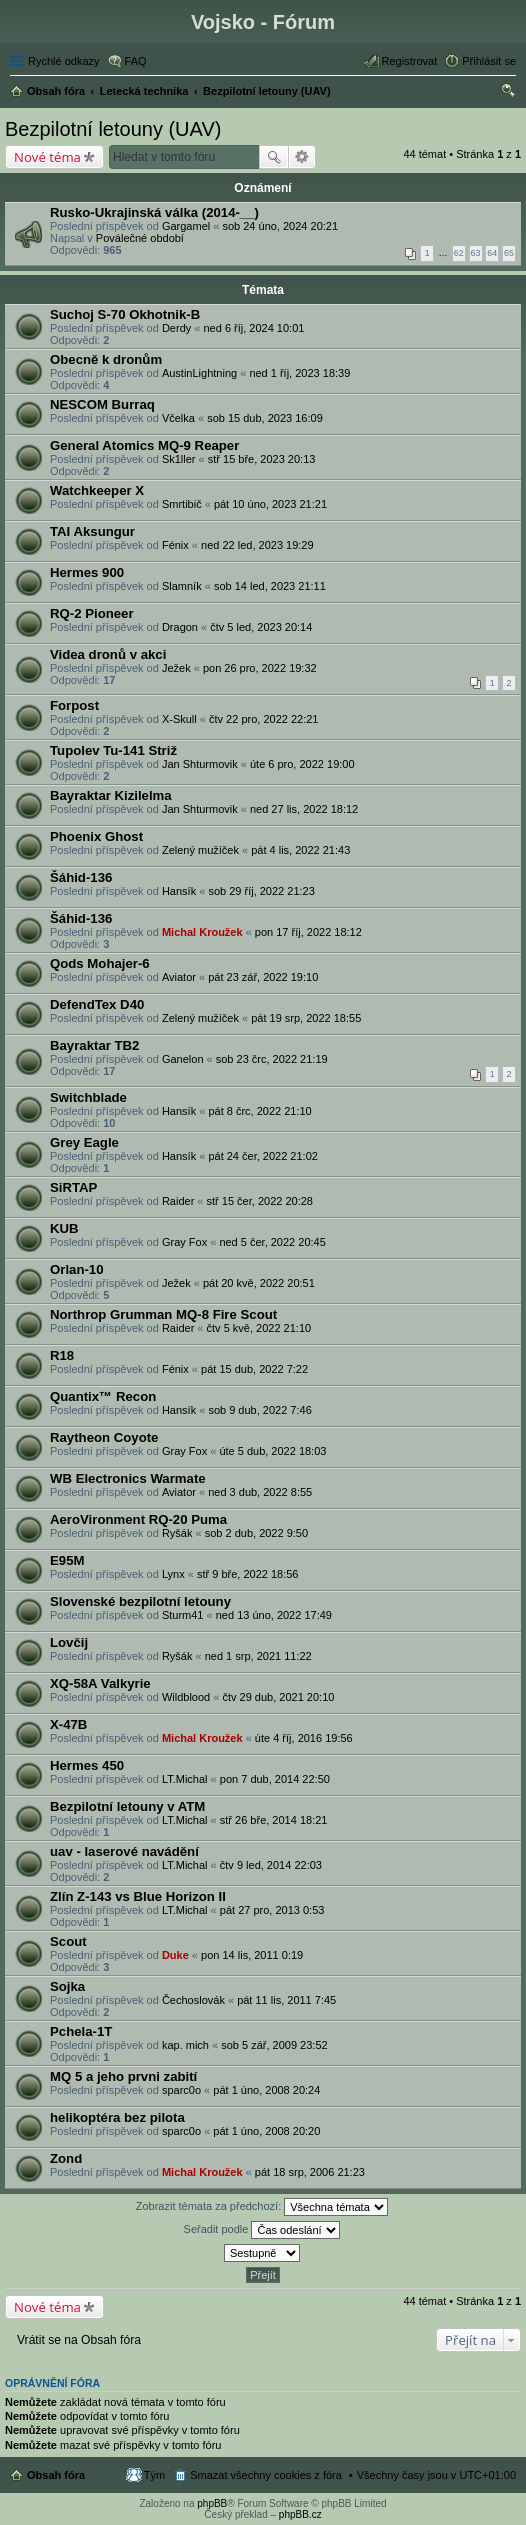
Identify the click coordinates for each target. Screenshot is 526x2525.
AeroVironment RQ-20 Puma (138, 1519)
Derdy (176, 328)
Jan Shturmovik (200, 764)
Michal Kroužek (202, 932)
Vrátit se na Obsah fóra (79, 2340)
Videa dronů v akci (108, 654)
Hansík (179, 891)
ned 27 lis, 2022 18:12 (304, 809)
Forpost (74, 705)
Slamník (182, 586)
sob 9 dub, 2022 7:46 (259, 1410)
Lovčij (69, 1642)
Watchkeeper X (97, 490)
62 (459, 253)
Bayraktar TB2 (94, 1045)
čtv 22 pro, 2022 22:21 (263, 719)
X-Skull (179, 719)
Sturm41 (183, 1615)
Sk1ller (179, 459)
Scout (68, 1941)
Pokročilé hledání (302, 157)
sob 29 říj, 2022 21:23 (261, 891)
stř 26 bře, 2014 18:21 (274, 1820)
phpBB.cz (300, 2514)
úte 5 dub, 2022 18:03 (272, 1451)
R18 (62, 1355)
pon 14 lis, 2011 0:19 (252, 1955)
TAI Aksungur (92, 531)
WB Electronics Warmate (128, 1478)
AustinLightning (199, 373)
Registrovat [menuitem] (410, 61)
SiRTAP (73, 1187)
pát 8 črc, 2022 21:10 (259, 1111)
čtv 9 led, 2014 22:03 (271, 1865)
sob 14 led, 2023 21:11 (270, 586)
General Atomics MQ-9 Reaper (144, 445)
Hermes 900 (87, 572)
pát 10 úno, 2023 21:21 (270, 504)
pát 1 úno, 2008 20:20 (266, 2131)
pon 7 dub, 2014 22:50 (275, 1779)
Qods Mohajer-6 (100, 963)
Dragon (180, 627)
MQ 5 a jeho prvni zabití (123, 2076)
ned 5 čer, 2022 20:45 (272, 1242)
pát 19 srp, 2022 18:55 (306, 1018)
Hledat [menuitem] (508, 93)
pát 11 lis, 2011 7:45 (286, 2000)
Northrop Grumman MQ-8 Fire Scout (163, 1314)
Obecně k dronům (106, 359)
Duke (175, 1955)
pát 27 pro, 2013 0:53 (272, 1910)
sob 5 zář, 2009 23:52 (274, 2045)
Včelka (178, 418)
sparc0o (181, 2090)
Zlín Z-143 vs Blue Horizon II (138, 1896)
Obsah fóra (56, 2475)
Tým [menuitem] (154, 2475)
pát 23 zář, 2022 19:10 (263, 977)
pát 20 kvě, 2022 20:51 (259, 1283)
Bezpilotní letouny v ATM (127, 1806)
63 (476, 253)
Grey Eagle (84, 1142)
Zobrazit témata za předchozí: (262, 2207)
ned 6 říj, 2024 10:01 (253, 328)
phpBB (212, 2503)
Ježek (176, 668)
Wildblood (186, 1697)
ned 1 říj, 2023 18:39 (299, 373)
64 (492, 253)
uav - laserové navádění (124, 1851)
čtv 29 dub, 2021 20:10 (278, 1697)
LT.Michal (185, 1779)
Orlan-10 (77, 1269)
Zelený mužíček (200, 850)
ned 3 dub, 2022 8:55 (260, 1492)
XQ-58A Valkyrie (100, 1683)
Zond (66, 2158)
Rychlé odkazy (64, 61)
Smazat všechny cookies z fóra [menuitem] (266, 2475)
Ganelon (183, 1059)
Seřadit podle (262, 2230)
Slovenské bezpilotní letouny (140, 1601)
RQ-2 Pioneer (92, 613)
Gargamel (186, 226)
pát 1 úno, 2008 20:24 (266, 2090)
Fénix (175, 545)
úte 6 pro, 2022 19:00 (302, 764)
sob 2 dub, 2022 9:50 (256, 1533)
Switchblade (88, 1097)
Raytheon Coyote (104, 1437)
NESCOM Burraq (102, 404)
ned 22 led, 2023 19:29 (257, 545)
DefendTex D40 (97, 1004)
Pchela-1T (81, 2031)
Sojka (67, 1986)
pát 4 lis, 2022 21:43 (300, 850)
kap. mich (185, 2045)
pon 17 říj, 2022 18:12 (308, 932)
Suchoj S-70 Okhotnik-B (125, 314)
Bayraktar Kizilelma (111, 795)
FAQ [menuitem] (136, 61)
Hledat (274, 157)
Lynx (173, 1574)
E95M (67, 1560)
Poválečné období (140, 238)
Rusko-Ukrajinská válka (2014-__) (154, 212)
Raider (178, 1201)
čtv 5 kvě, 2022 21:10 (259, 1328)
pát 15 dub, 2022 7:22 (254, 1369)
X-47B (68, 1724)
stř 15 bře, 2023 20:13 (262, 459)
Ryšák (177, 1533)
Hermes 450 (87, 1765)
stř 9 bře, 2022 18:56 (248, 1574)
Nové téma (47, 157)
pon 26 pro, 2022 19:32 (260, 668)
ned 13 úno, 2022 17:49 (274, 1615)
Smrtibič (182, 504)
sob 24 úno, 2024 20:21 (280, 226)
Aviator (179, 977)
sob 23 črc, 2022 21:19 (272, 1059)
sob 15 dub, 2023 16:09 (265, 418)
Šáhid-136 (81, 877)
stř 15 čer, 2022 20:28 (260, 1201)
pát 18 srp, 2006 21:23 (310, 2172)
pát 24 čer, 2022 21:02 (262, 1156)
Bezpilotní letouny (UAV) (113, 129)
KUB (64, 1228)
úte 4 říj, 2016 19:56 (304, 1738)
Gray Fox (184, 1242)
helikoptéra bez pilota (117, 2117)
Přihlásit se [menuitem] (489, 61)
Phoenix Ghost (96, 836)
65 (509, 253)
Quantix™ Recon (103, 1396)
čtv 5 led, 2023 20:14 (261, 627)
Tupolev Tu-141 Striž (113, 750)
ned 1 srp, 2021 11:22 (258, 1656)
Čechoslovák (193, 2000)
